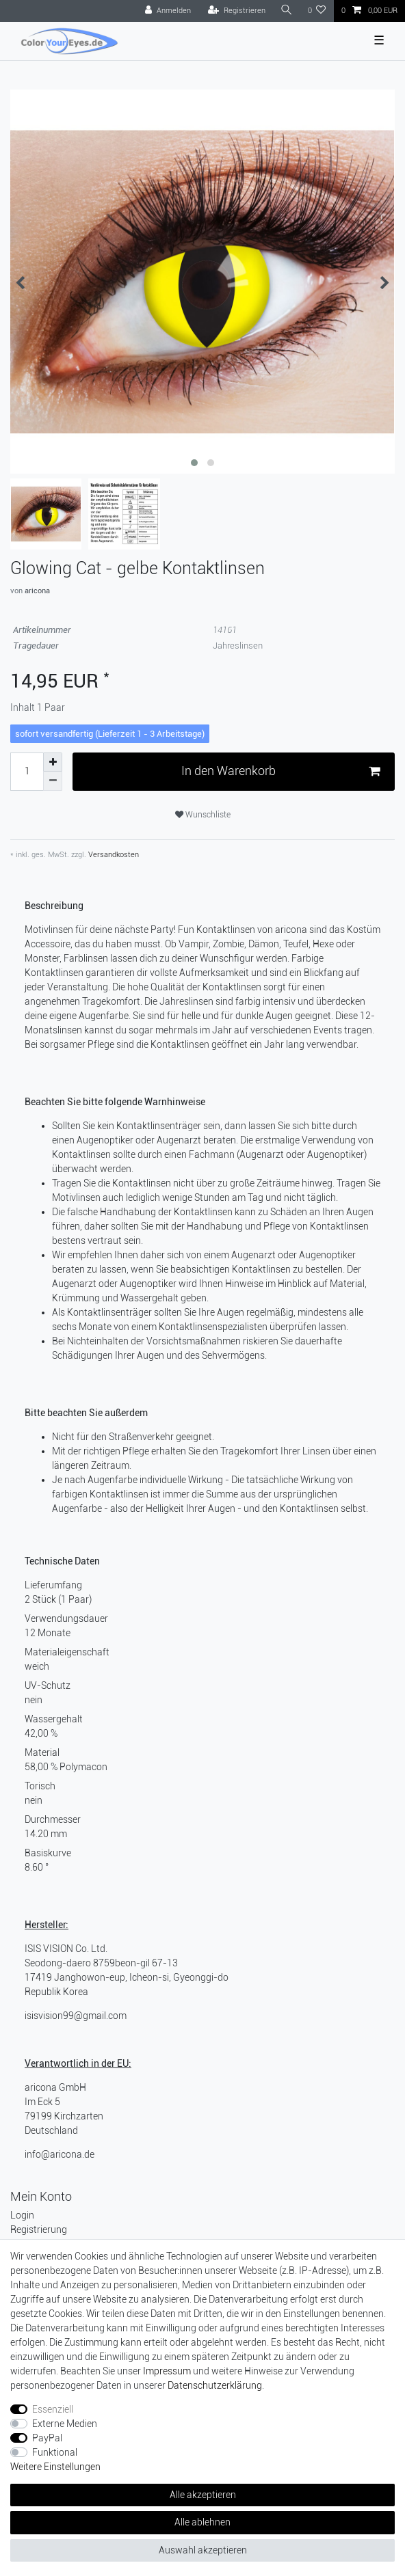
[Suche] (286, 10)
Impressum (167, 2370)
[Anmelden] (168, 11)
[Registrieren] (236, 11)
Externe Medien (64, 2423)
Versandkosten (112, 854)
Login (22, 2215)
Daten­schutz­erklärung (215, 2385)
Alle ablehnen (202, 2522)
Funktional (54, 2452)
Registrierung (38, 2229)
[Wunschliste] (317, 11)
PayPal (47, 2437)
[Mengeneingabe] (26, 772)
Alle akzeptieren (203, 2494)
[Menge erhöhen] (52, 762)
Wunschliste (203, 814)
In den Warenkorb (280, 771)
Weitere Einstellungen (55, 2466)
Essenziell (52, 2409)
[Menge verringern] (52, 781)
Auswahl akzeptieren (203, 2550)
